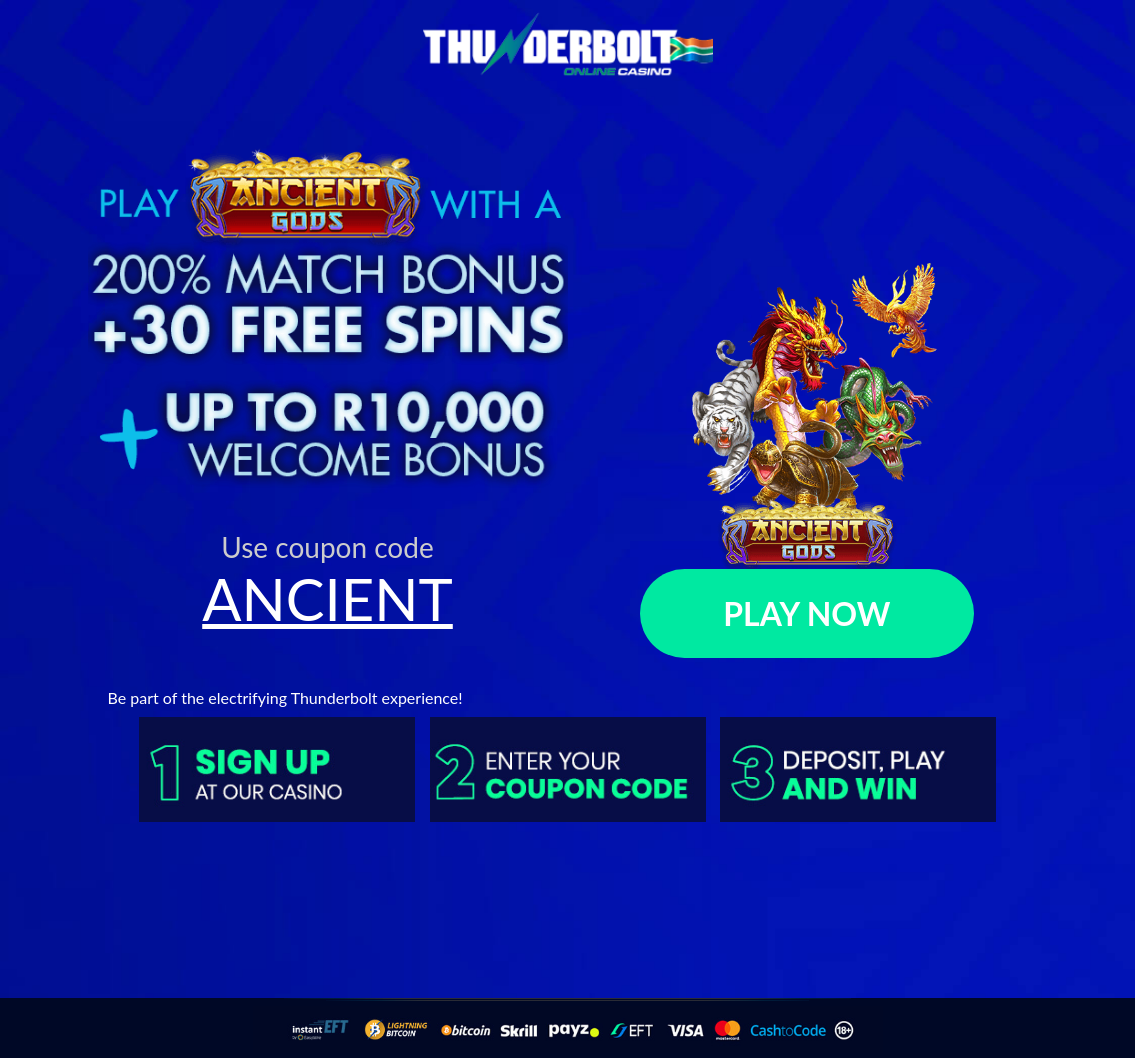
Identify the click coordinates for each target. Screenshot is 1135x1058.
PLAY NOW (806, 613)
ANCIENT (327, 598)
